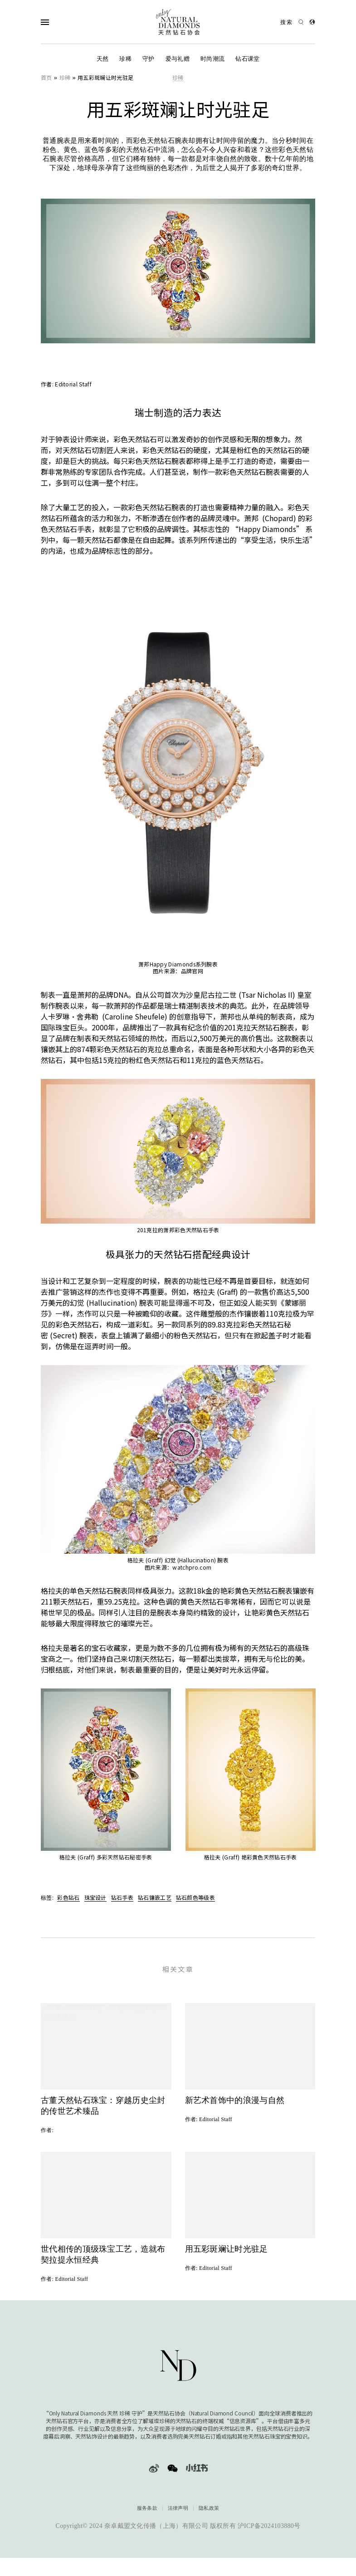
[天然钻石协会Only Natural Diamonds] (178, 22)
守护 (148, 58)
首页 (46, 77)
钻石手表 (122, 1897)
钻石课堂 (247, 58)
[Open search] (292, 22)
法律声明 (178, 2514)
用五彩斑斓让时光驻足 (105, 77)
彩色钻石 (68, 1897)
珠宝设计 (95, 1897)
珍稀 (125, 58)
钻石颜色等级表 (195, 1897)
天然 (103, 58)
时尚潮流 (212, 58)
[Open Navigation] (63, 22)
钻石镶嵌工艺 (154, 1897)
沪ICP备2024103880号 (269, 2532)
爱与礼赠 (178, 58)
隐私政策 (209, 2514)
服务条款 (147, 2514)
